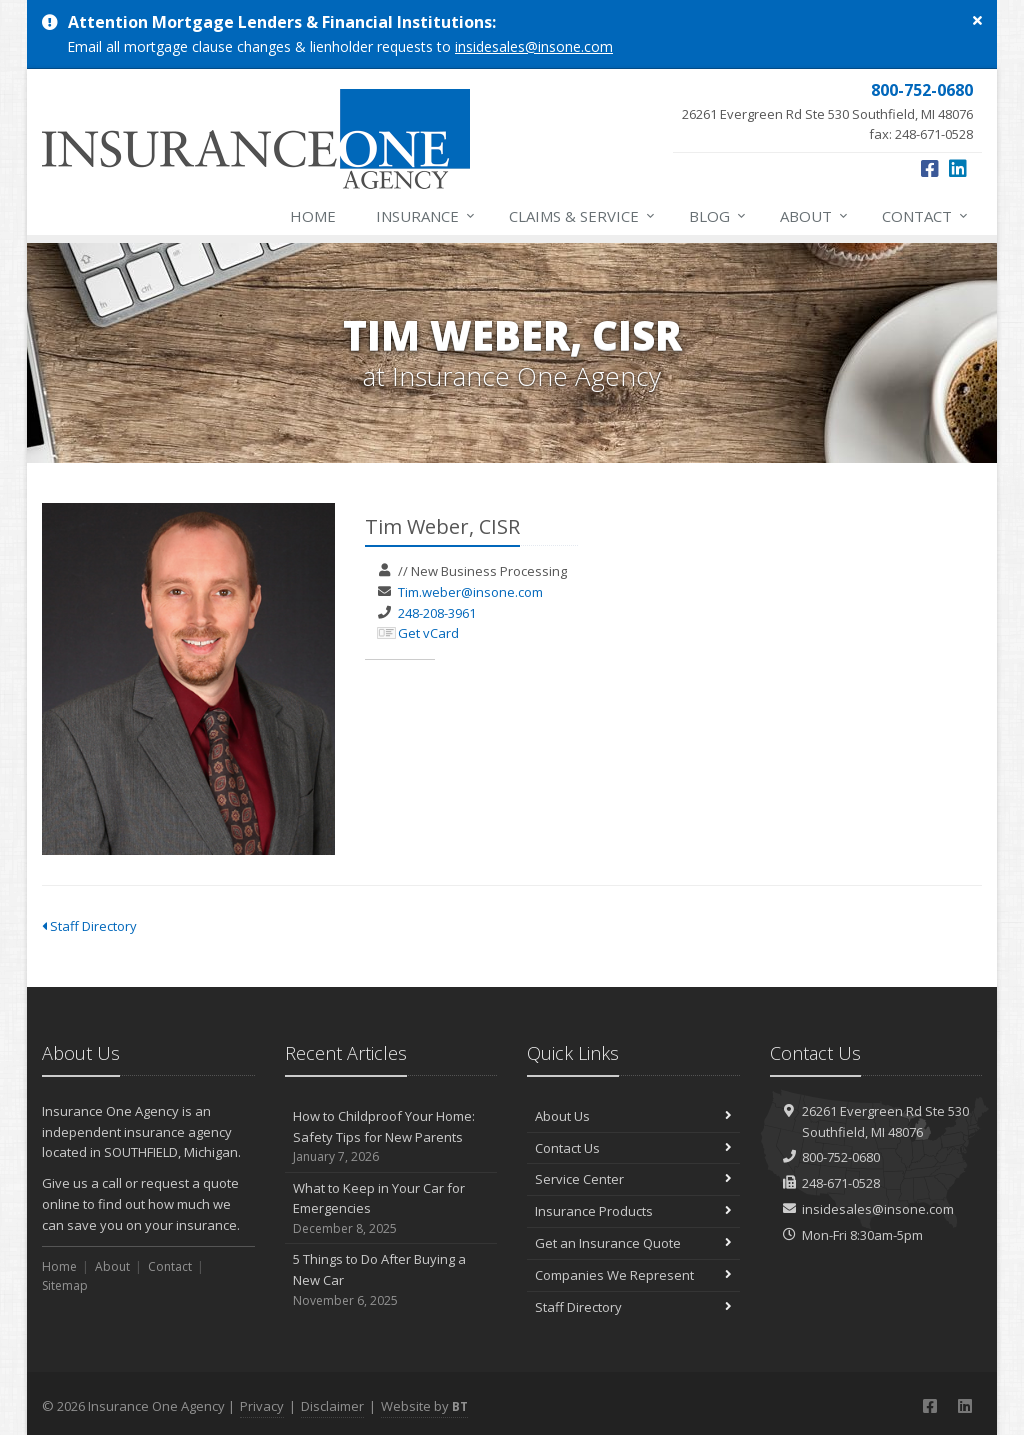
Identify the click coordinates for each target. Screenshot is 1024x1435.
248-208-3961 (437, 613)
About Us (633, 1116)
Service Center (633, 1179)
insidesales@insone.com (534, 46)
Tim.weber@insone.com (470, 592)
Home (313, 216)
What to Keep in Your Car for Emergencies (391, 1209)
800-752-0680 (841, 1157)
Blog (718, 216)
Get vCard (428, 633)
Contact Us (633, 1148)
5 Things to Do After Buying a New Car (391, 1280)
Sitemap (65, 1285)
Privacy (262, 1406)
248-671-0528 (841, 1183)
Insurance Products (633, 1211)
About (815, 216)
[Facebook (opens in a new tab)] (930, 168)
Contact (926, 216)
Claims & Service (583, 216)
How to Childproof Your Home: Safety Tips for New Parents (391, 1137)
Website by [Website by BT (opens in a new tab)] (424, 1406)
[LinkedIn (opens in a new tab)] (958, 168)
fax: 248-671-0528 (827, 111)
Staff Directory (89, 926)
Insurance (426, 216)
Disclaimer (332, 1406)
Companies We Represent (633, 1275)
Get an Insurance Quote (633, 1243)
